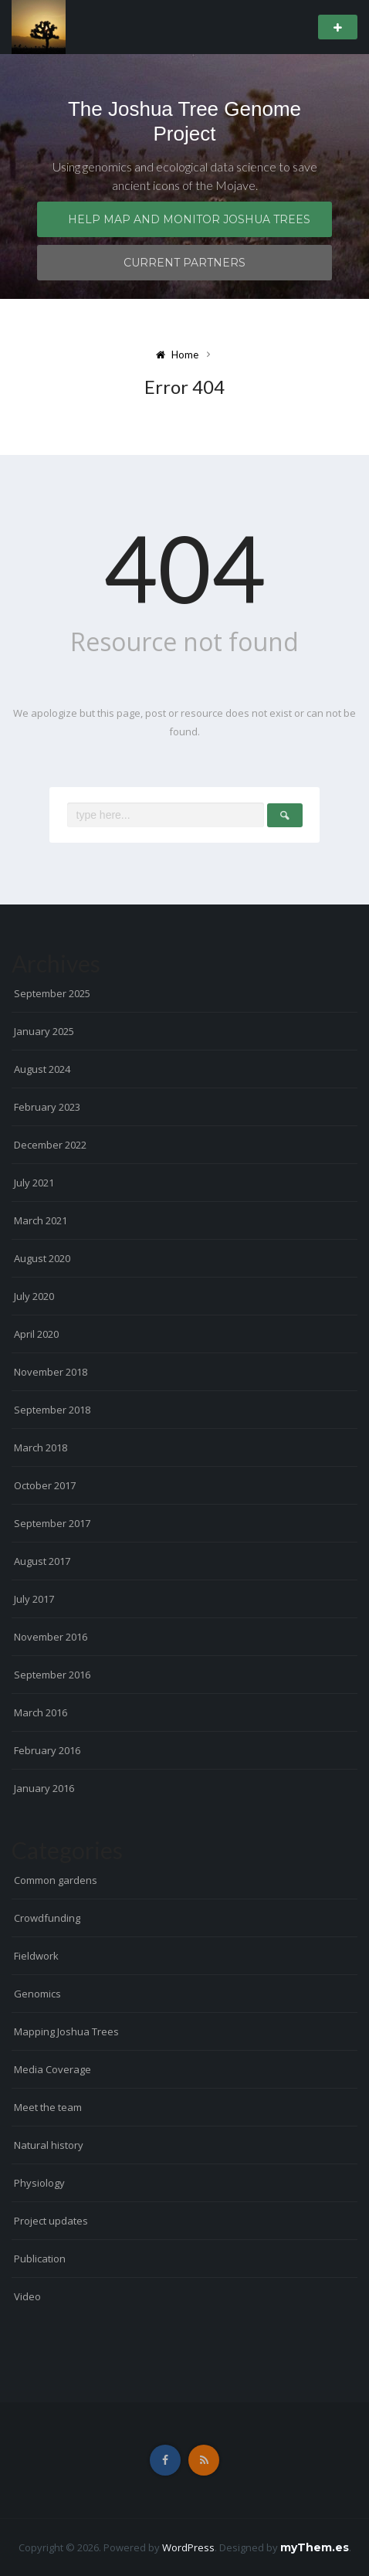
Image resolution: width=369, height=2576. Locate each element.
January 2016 (44, 1788)
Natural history (48, 2145)
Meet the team (48, 2107)
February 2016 (47, 1750)
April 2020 (36, 1334)
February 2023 (47, 1107)
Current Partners (184, 263)
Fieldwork (36, 1956)
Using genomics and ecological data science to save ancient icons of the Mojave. (184, 175)
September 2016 (52, 1675)
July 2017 (34, 1599)
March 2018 (40, 1447)
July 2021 (34, 1183)
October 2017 (45, 1485)
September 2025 (52, 993)
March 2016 (40, 1712)
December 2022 (50, 1145)
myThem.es (314, 2547)
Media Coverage (52, 2069)
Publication (40, 2258)
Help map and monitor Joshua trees (189, 219)
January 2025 (44, 1031)
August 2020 (42, 1258)
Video (27, 2296)
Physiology (39, 2183)
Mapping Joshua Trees (66, 2031)
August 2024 (42, 1069)
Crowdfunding (47, 1918)
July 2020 (34, 1296)
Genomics (37, 1994)
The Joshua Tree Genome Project (184, 121)
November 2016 (50, 1637)
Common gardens (55, 1880)
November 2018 (50, 1372)
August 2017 (42, 1561)
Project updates (51, 2221)
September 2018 (52, 1410)
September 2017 (52, 1523)
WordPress (188, 2547)
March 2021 (40, 1220)
